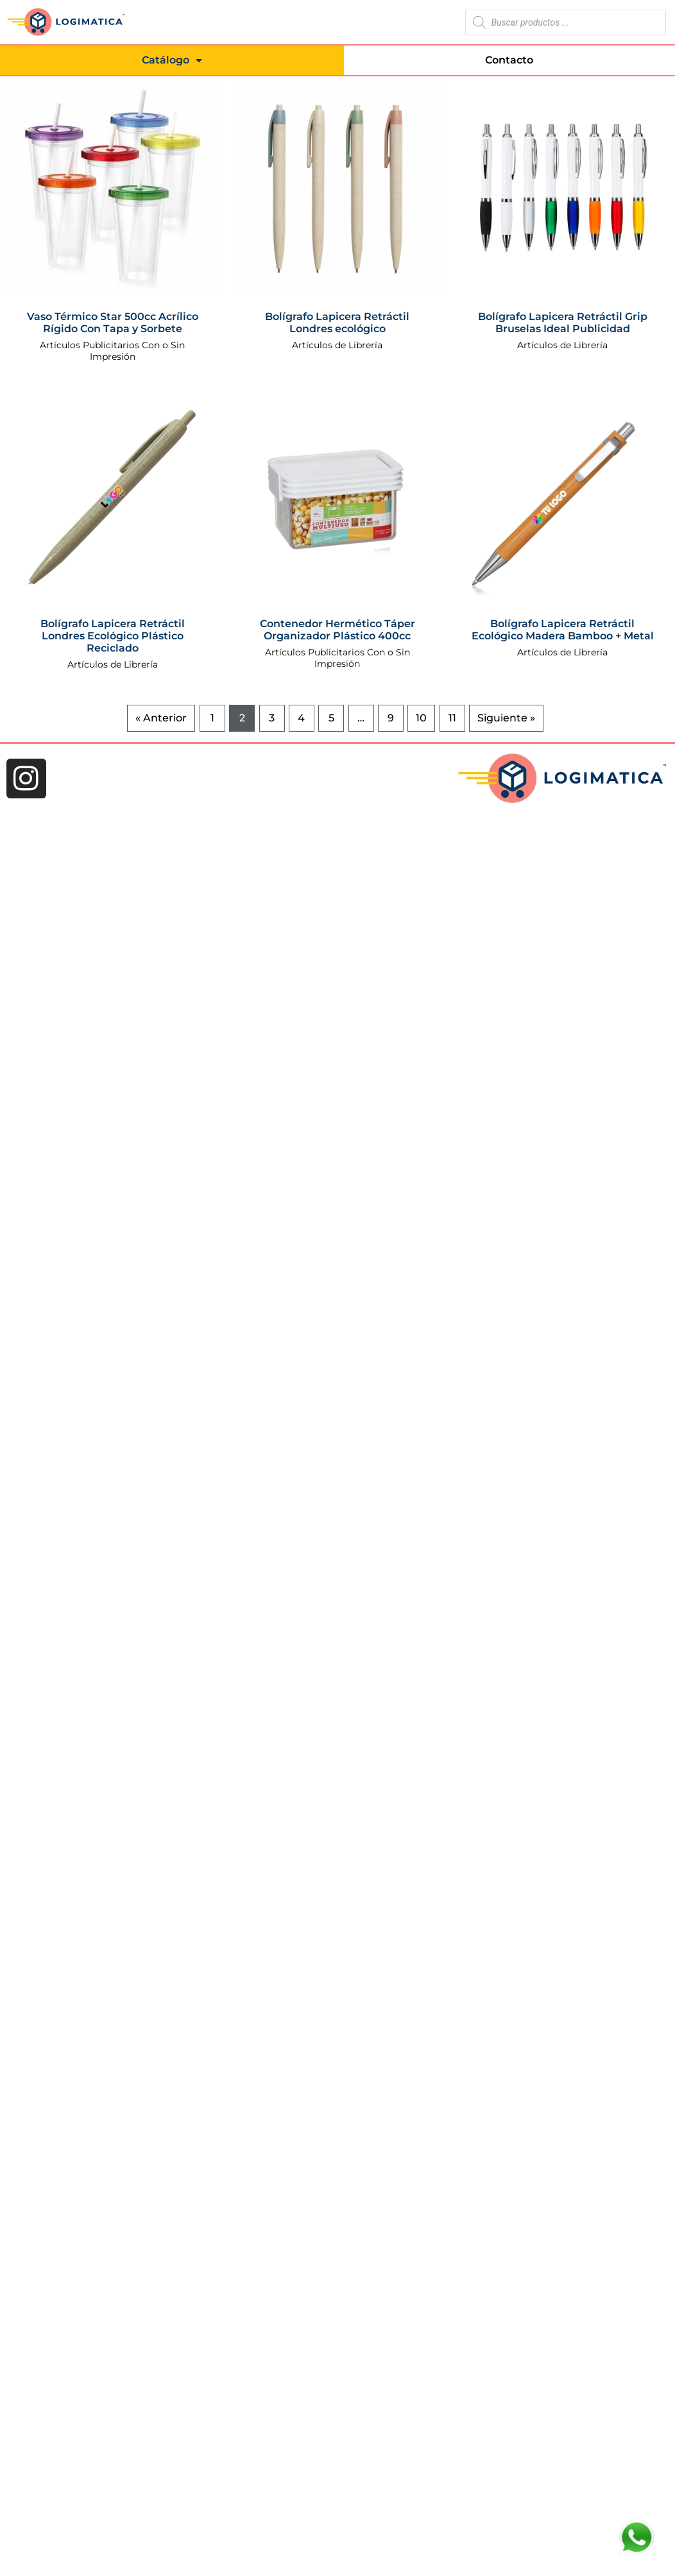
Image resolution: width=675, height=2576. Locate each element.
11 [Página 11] (452, 718)
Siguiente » (506, 718)
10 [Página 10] (421, 718)
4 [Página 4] (301, 718)
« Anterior (161, 718)
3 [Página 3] (272, 718)
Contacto (509, 60)
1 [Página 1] (212, 718)
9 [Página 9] (391, 718)
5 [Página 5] (331, 718)
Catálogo (172, 60)
